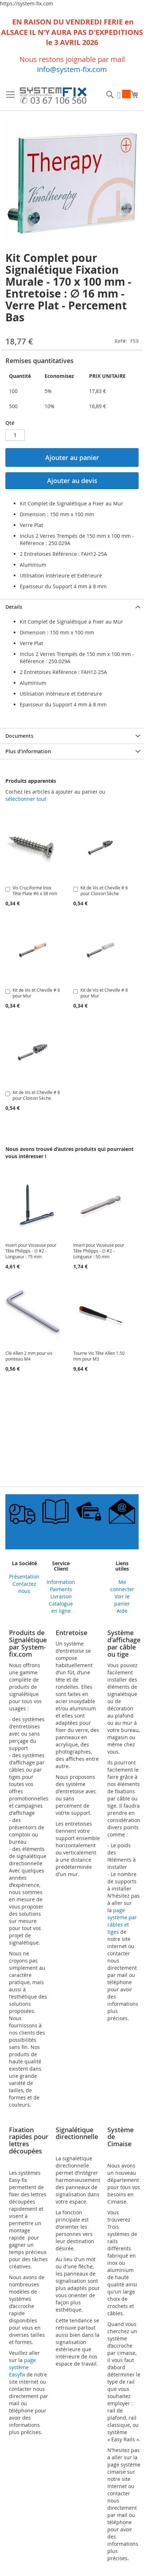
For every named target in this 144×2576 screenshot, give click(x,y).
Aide (122, 1610)
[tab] (72, 607)
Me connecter (122, 1586)
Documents (19, 735)
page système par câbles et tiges (122, 1921)
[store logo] (53, 96)
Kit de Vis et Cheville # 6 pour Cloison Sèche (104, 890)
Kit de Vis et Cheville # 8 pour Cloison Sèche (36, 1095)
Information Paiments (61, 1586)
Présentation (24, 1576)
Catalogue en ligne (61, 1607)
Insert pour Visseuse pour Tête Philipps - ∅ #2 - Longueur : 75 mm (30, 1250)
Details (13, 606)
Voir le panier (122, 1600)
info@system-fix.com (72, 69)
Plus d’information (28, 751)
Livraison (61, 1596)
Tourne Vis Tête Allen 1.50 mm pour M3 (99, 1356)
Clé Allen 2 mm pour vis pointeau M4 (28, 1356)
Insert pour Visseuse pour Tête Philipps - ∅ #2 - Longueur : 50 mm (98, 1250)
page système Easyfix (22, 2367)
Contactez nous (24, 1587)
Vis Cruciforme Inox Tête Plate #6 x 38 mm (35, 890)
